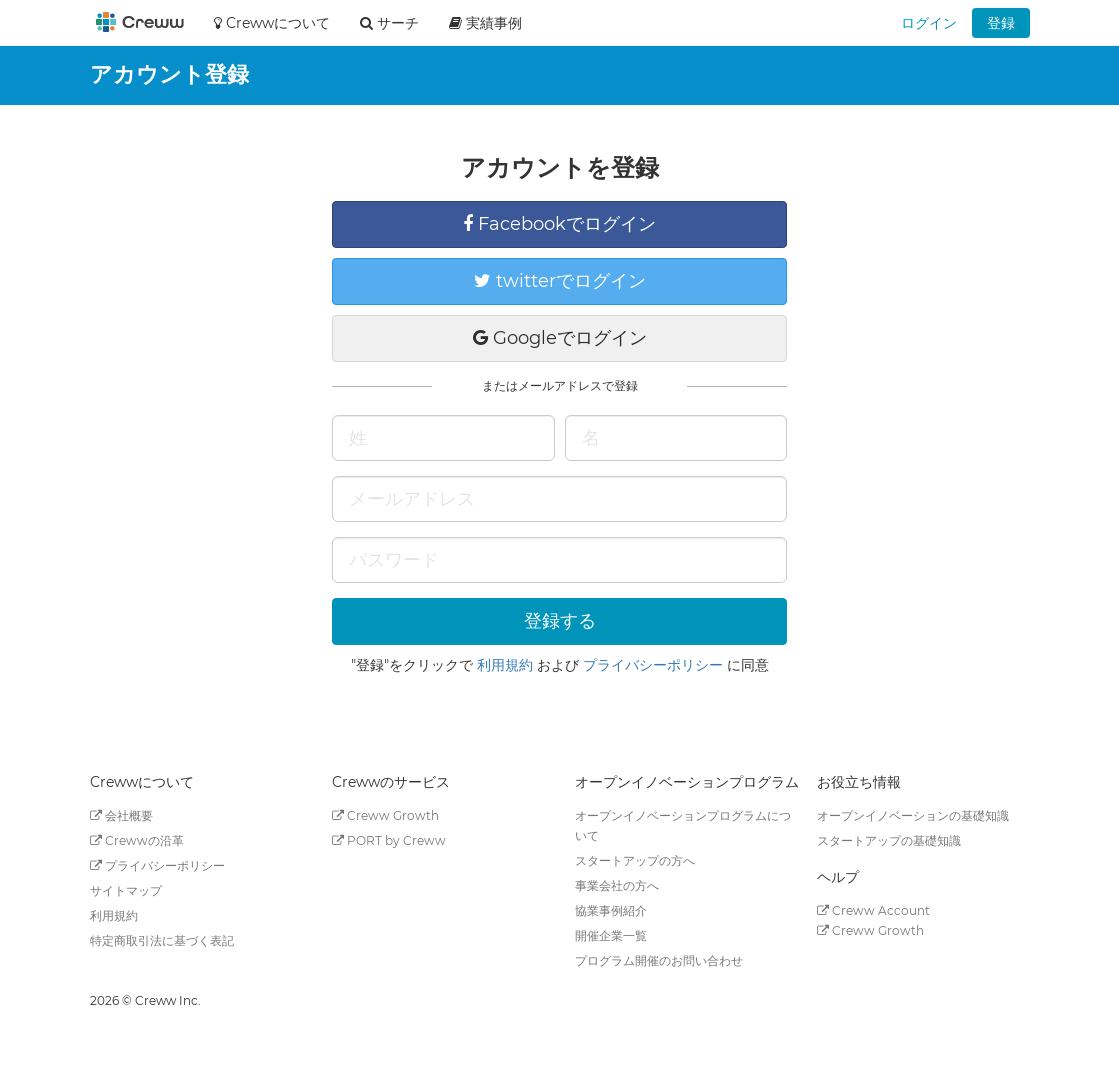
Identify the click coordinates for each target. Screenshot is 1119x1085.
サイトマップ (126, 890)
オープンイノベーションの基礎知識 (913, 815)
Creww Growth (385, 815)
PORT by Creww (389, 840)
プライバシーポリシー (653, 665)
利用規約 (505, 665)
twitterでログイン (560, 281)
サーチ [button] (389, 23)
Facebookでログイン (559, 224)
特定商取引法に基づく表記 (162, 940)
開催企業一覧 (611, 935)
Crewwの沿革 (137, 840)
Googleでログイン (560, 338)
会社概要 (121, 815)
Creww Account (873, 910)
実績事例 (485, 23)
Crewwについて (272, 23)
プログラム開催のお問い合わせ (659, 960)
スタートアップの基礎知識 (889, 840)
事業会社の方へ (617, 885)
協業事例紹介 (611, 910)
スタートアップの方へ (635, 860)
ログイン (929, 23)
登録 (1001, 23)
